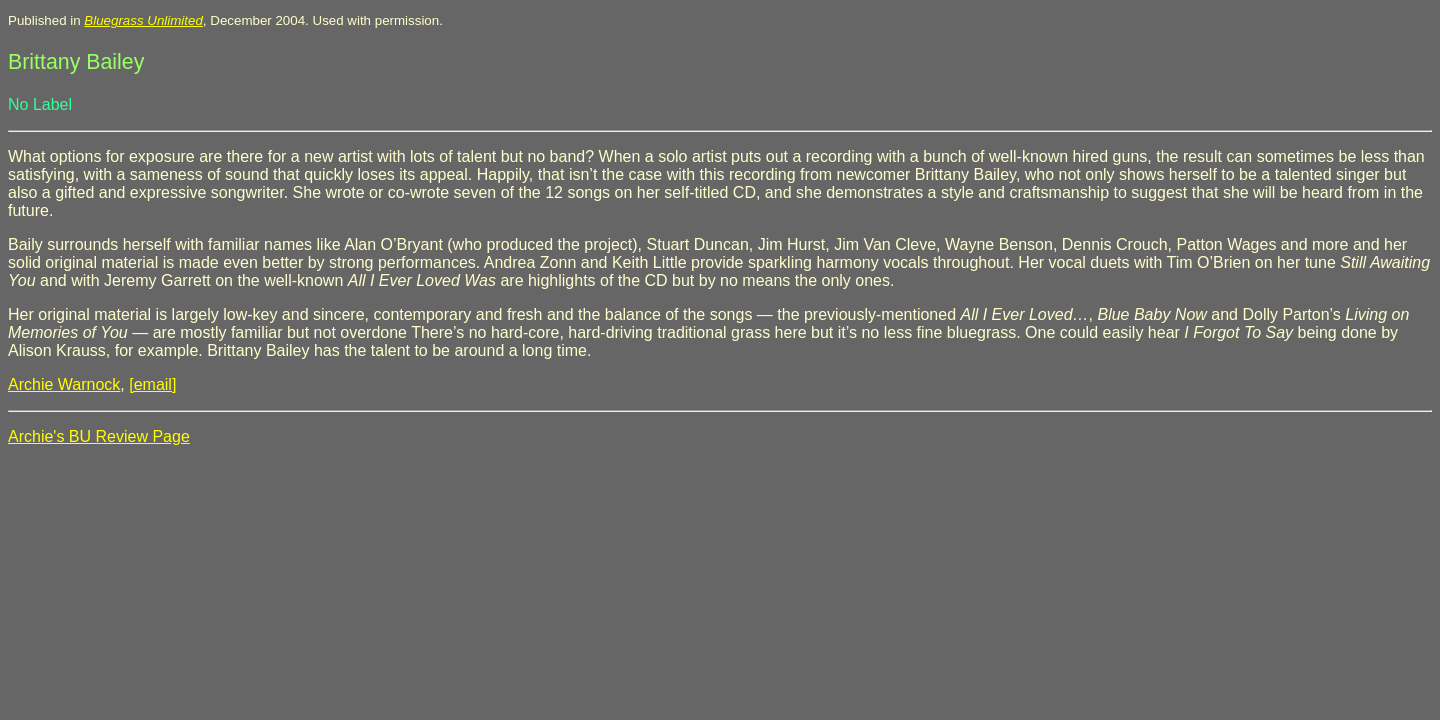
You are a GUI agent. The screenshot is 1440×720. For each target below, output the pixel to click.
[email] (152, 384)
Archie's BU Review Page (99, 436)
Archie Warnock (64, 384)
